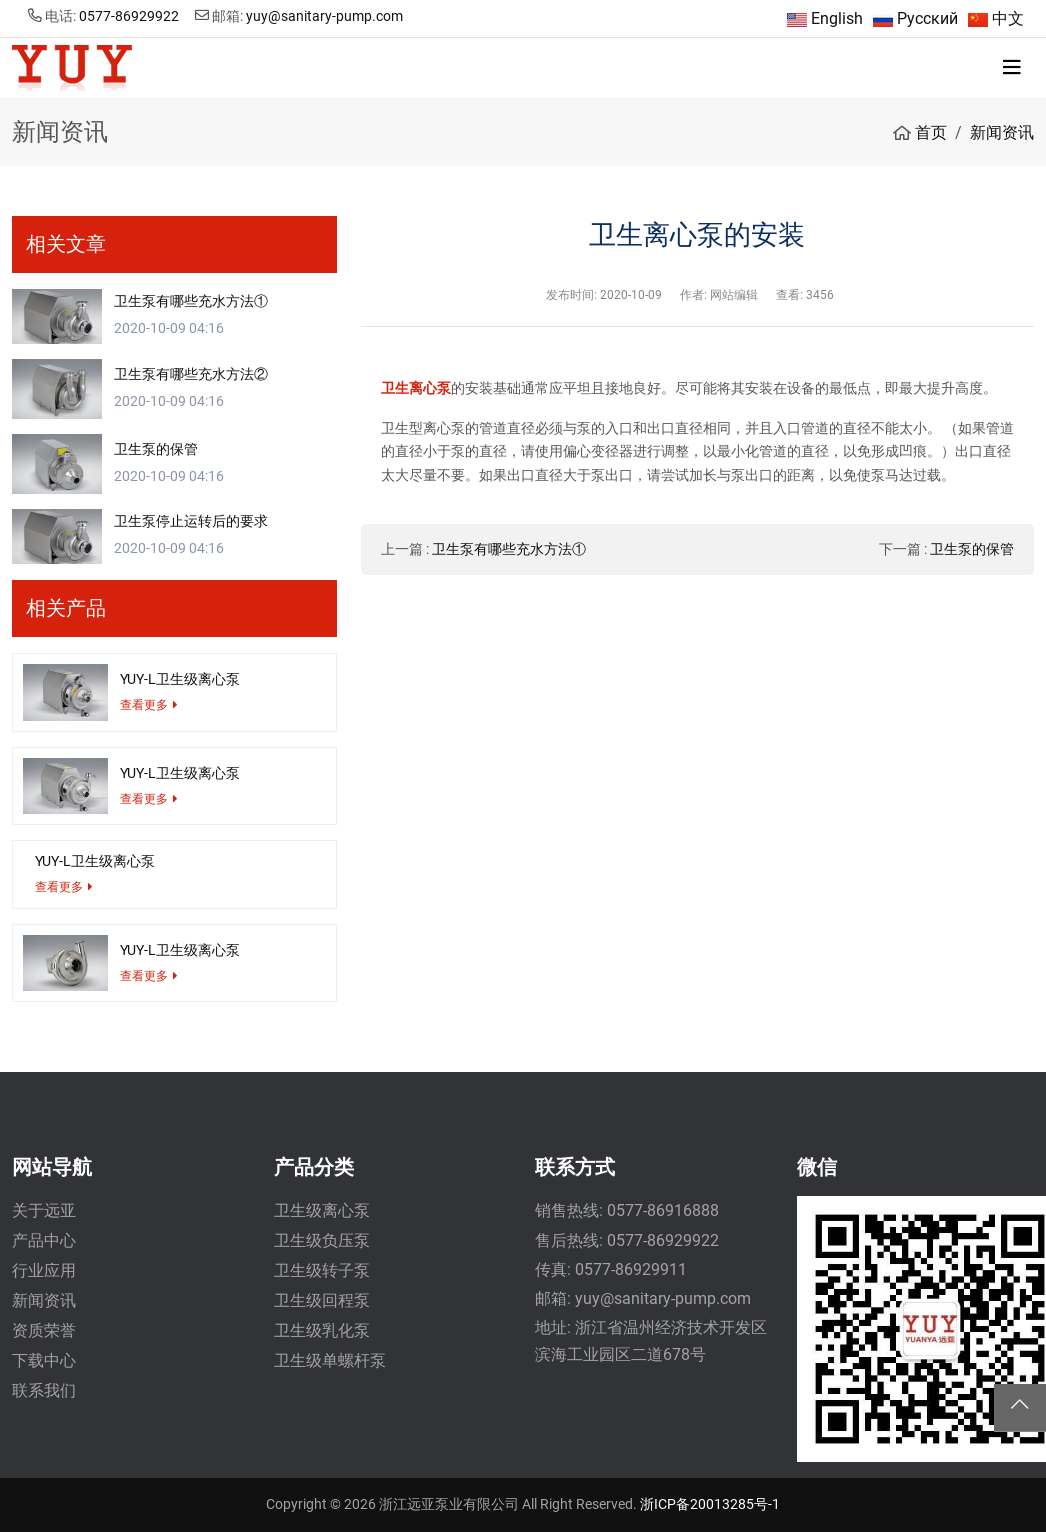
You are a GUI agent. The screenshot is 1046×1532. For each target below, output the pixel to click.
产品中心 (44, 1240)
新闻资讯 (44, 1300)
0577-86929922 (129, 16)
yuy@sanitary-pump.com (324, 16)
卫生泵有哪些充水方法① (509, 549)
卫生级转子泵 (322, 1270)
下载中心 (44, 1360)
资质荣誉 (44, 1330)
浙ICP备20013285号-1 (710, 1504)
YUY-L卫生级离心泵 (180, 679)
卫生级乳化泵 (322, 1330)
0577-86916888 (663, 1210)
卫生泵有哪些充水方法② (191, 374)
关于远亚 (44, 1210)
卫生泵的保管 (972, 549)
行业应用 (44, 1270)
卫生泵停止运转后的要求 (191, 521)
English (837, 18)
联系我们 (44, 1390)
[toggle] (1012, 68)
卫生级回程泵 (322, 1300)
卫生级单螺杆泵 (330, 1360)
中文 (1008, 18)
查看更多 (144, 705)
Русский (927, 18)
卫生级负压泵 (322, 1240)
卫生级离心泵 (322, 1210)
